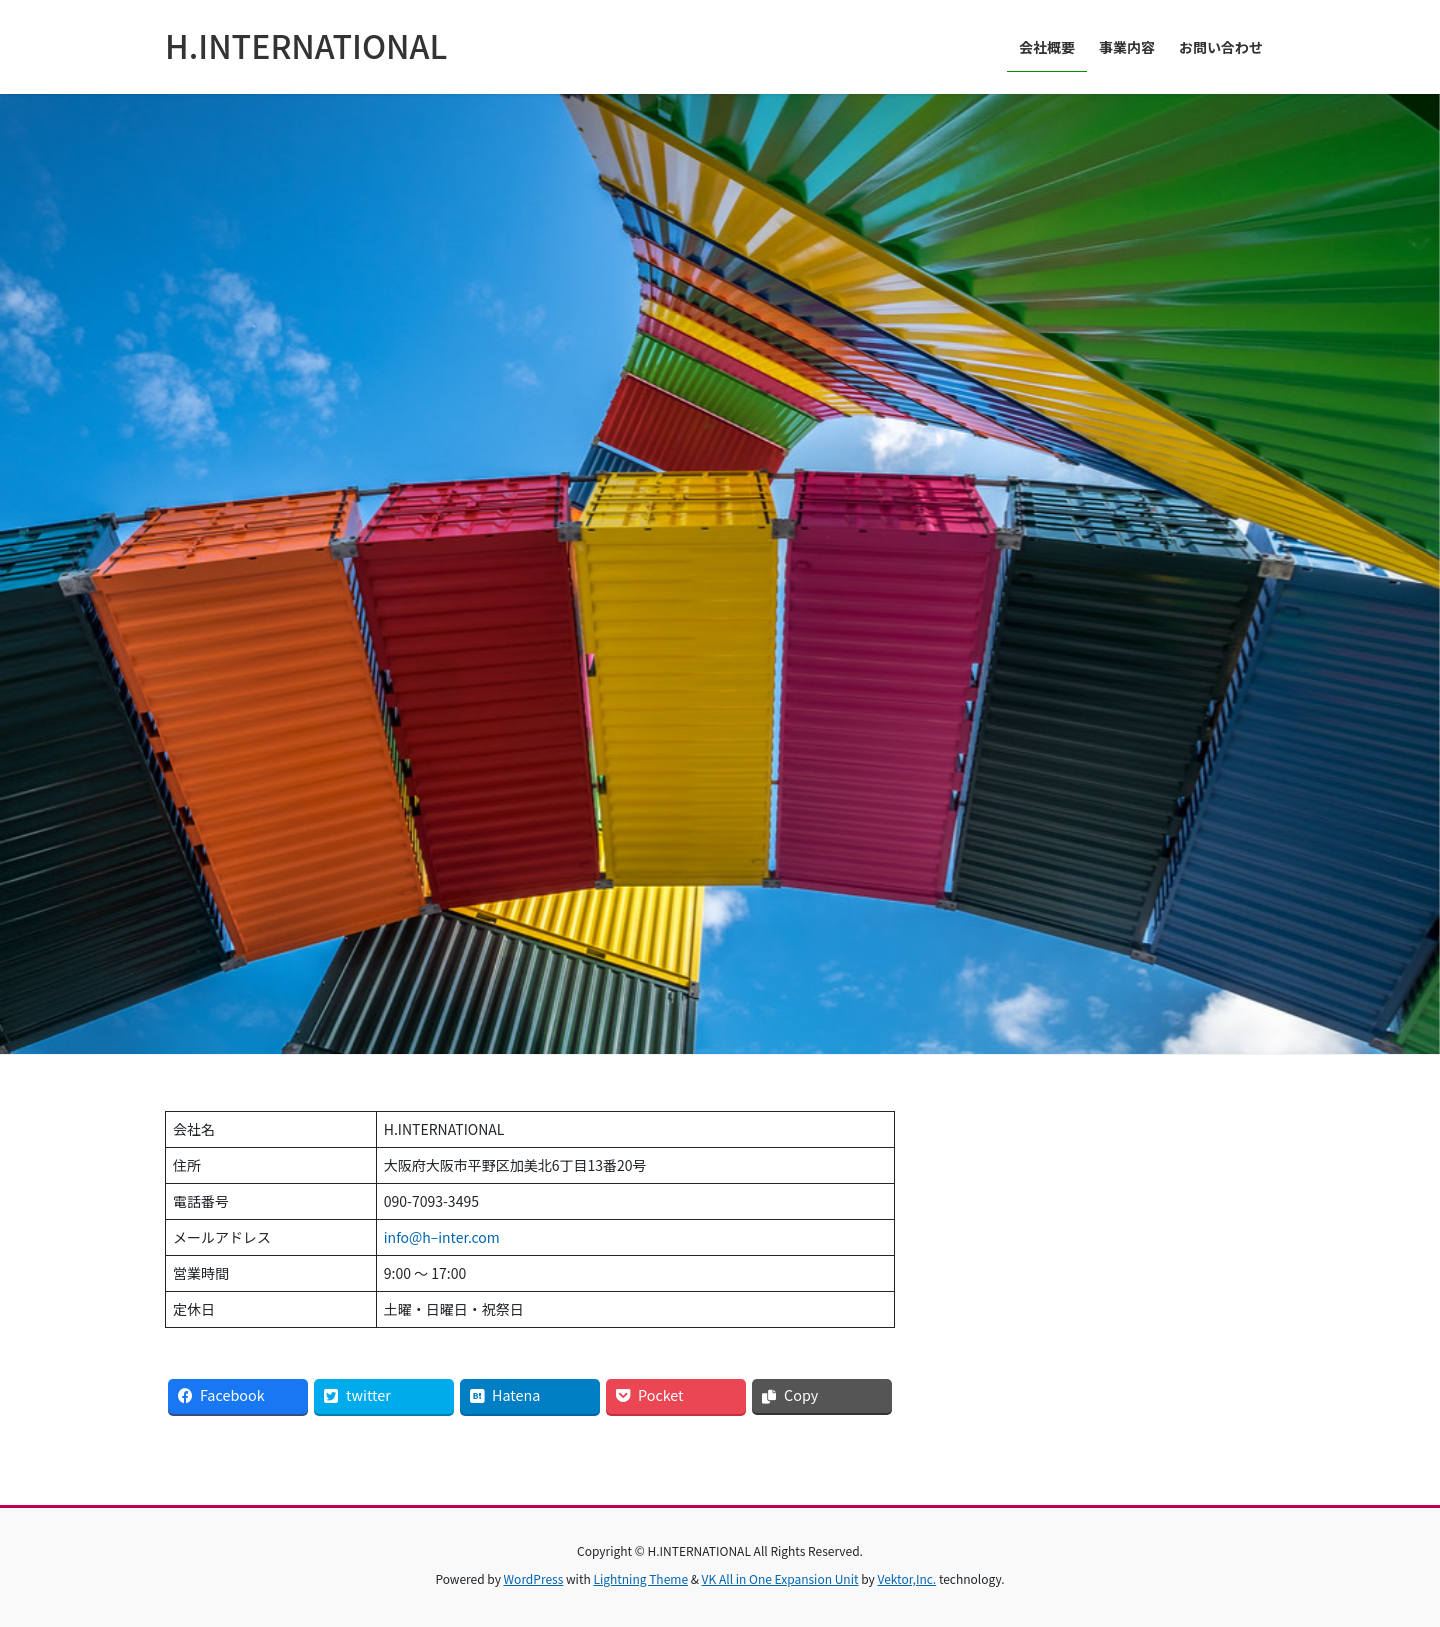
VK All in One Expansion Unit (780, 1578)
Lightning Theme (640, 1578)
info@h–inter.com (442, 1237)
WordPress (534, 1578)
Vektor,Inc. (906, 1578)
